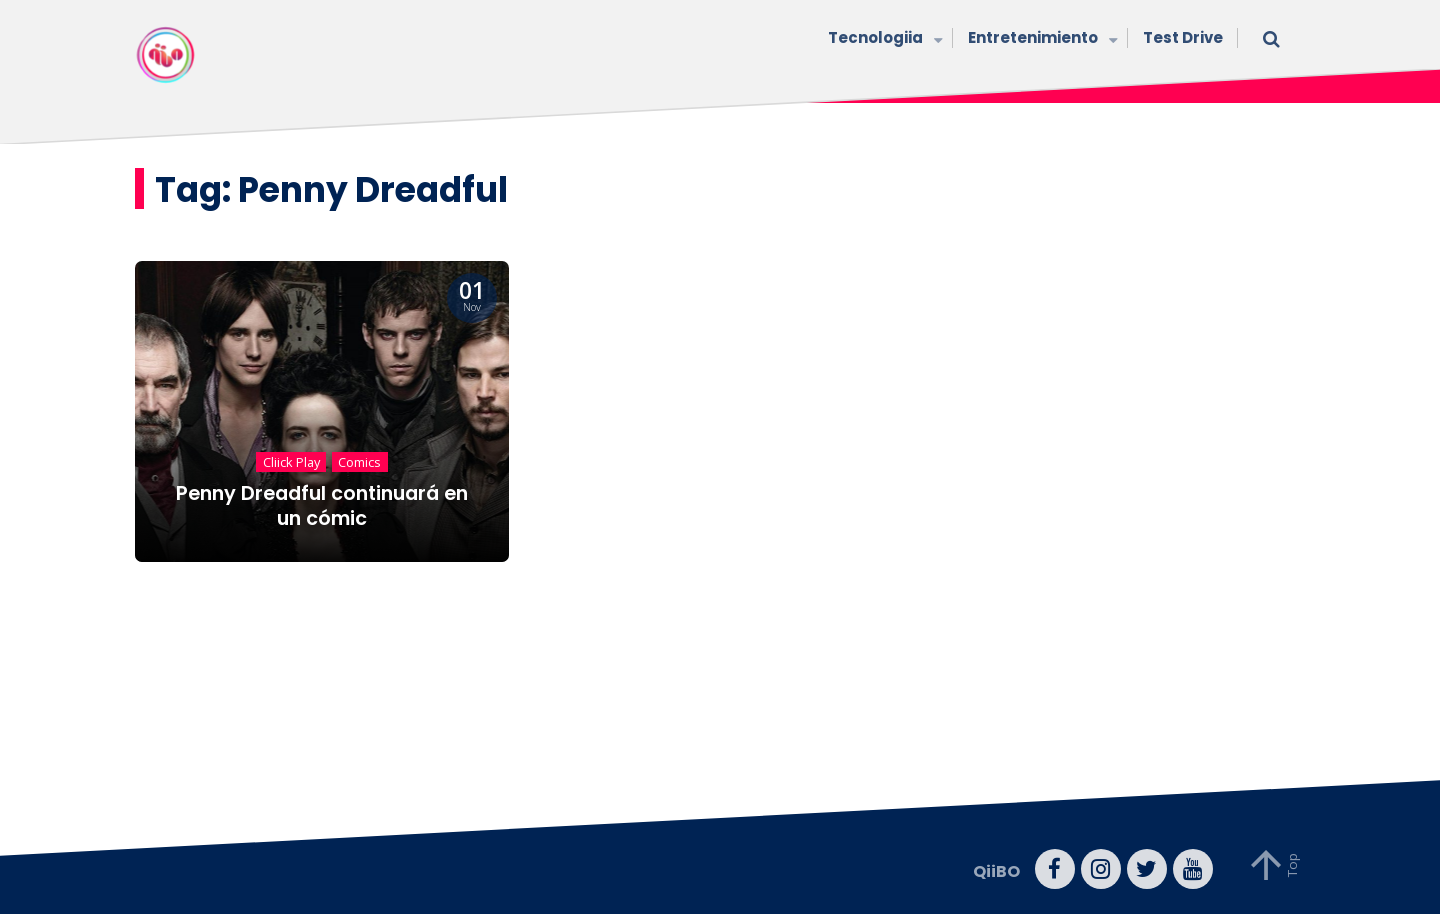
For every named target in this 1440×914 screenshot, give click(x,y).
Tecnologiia (883, 39)
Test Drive (1183, 37)
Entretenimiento (1040, 39)
